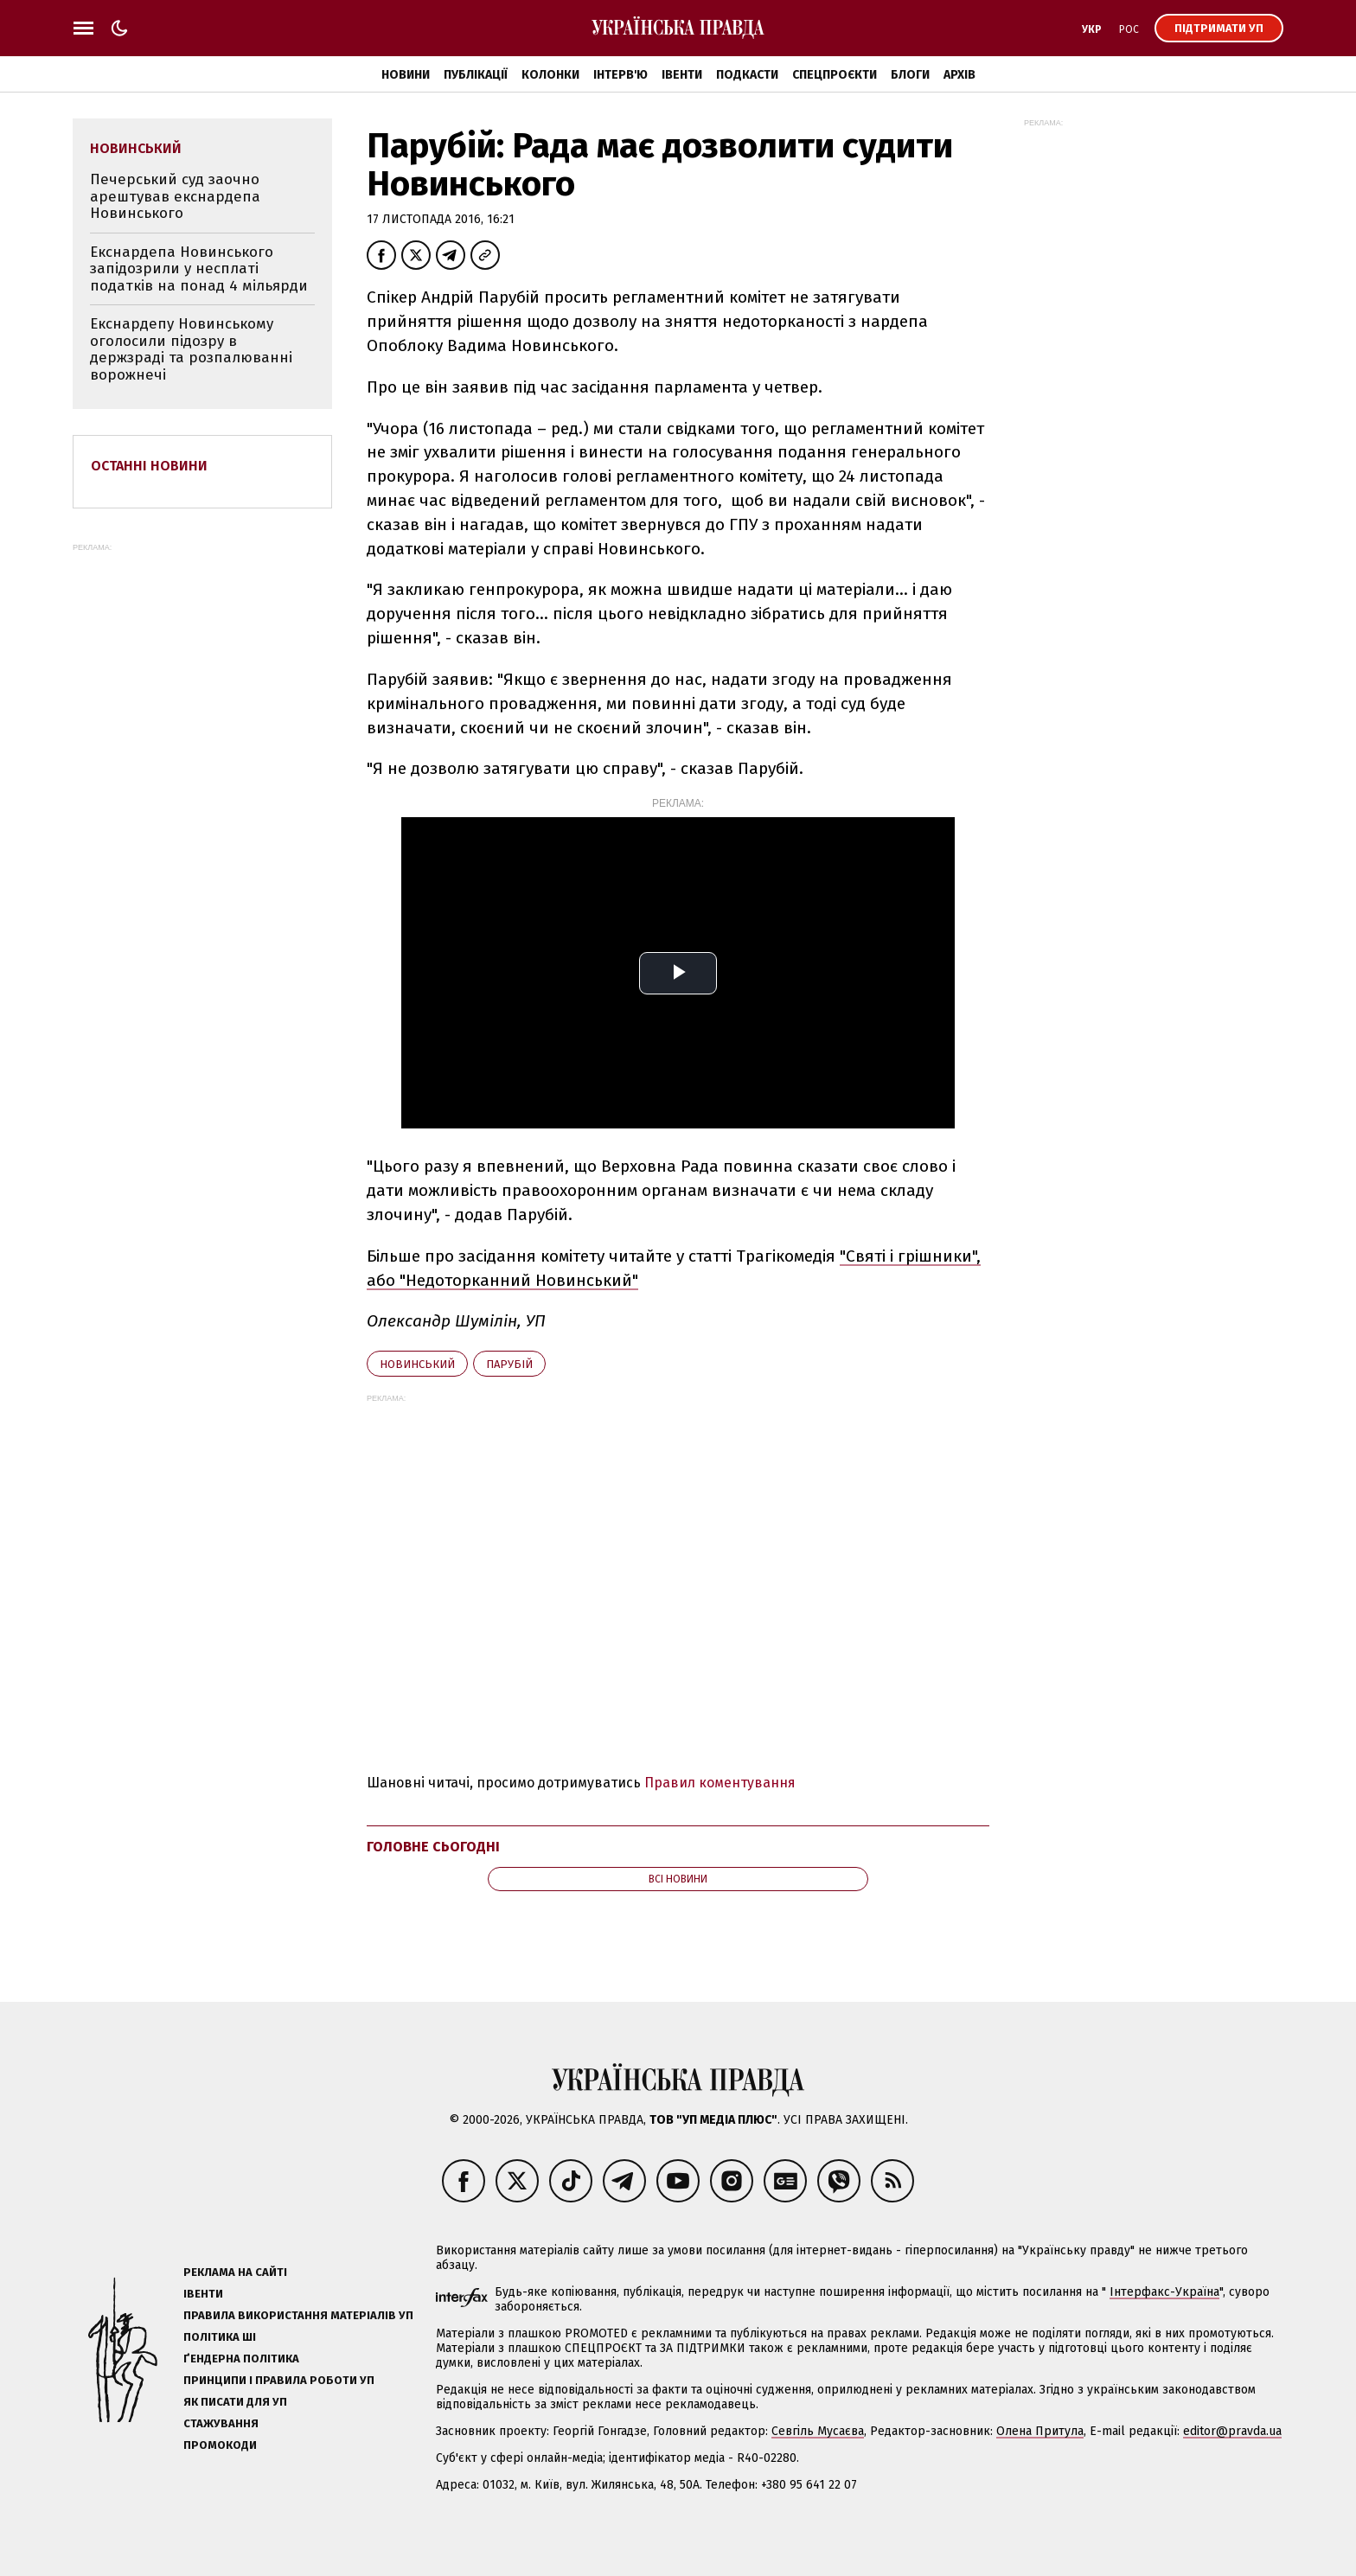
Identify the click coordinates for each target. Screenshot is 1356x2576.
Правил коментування (720, 1782)
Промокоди (220, 2445)
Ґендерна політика (241, 2358)
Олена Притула (1040, 2431)
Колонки (550, 74)
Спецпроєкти (834, 74)
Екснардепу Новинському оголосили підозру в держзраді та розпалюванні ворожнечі (191, 349)
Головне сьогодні (433, 1846)
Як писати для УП (235, 2401)
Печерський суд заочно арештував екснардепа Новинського (175, 196)
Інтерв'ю (620, 74)
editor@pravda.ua (1232, 2431)
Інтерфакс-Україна (1164, 2292)
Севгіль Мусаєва (817, 2431)
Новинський (417, 1364)
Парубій (509, 1364)
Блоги (910, 74)
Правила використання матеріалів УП (298, 2315)
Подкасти (747, 74)
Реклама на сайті (235, 2272)
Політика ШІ (219, 2336)
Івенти (682, 74)
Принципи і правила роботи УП (278, 2380)
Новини (405, 74)
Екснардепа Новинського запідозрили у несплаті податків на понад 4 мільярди (199, 269)
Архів (959, 74)
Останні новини (149, 465)
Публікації (476, 74)
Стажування (221, 2423)
